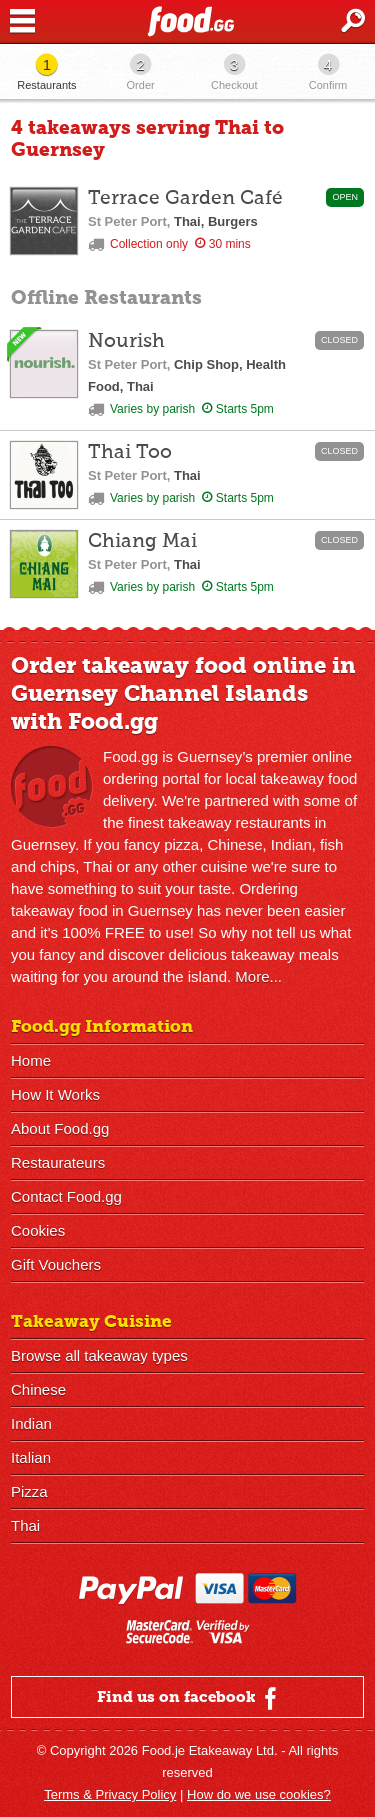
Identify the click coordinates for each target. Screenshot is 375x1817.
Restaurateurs (58, 1162)
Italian (31, 1457)
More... (258, 976)
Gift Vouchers (56, 1264)
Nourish (126, 341)
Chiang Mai (142, 541)
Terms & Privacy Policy (110, 1794)
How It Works (55, 1094)
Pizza (29, 1491)
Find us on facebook (189, 1698)
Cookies (38, 1230)
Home (31, 1060)
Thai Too (130, 452)
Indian (31, 1423)
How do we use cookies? (259, 1794)
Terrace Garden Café (185, 198)
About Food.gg (60, 1128)
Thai (25, 1525)
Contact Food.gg (66, 1196)
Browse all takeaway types (99, 1355)
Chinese (38, 1389)
